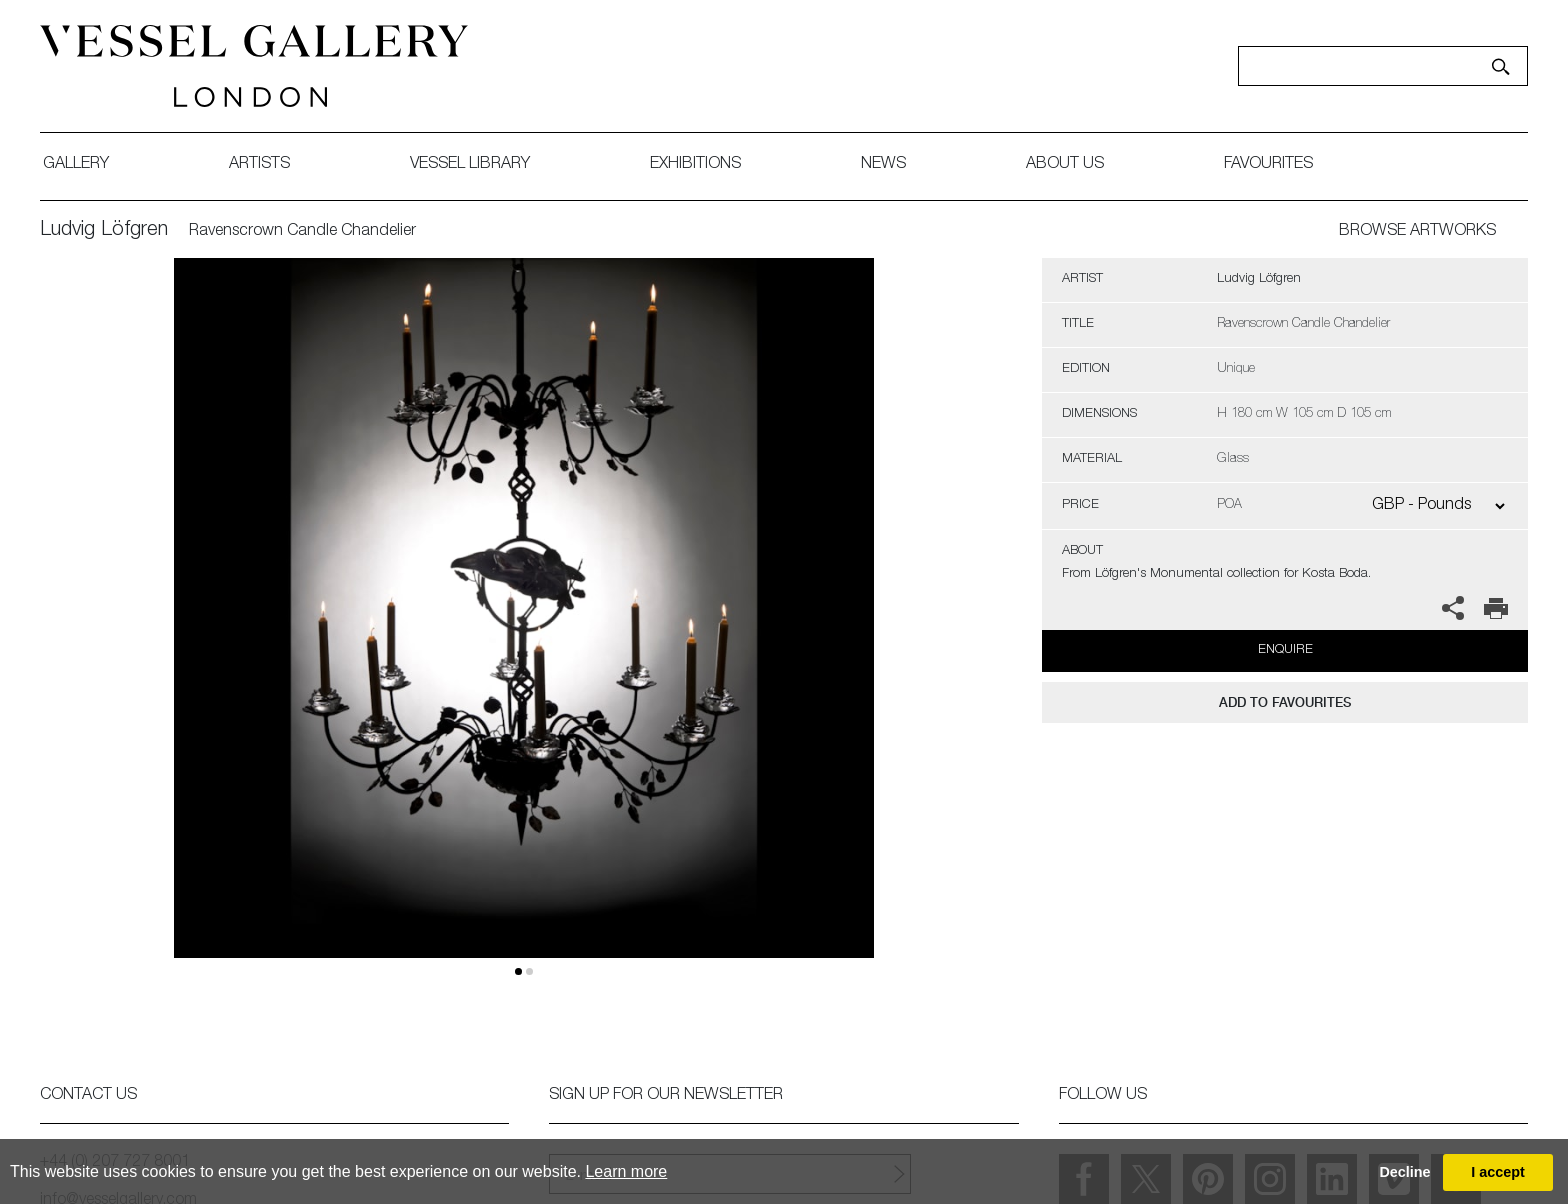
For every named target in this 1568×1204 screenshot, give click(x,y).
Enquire (1285, 650)
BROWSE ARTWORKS (1417, 232)
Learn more (626, 1171)
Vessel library (470, 165)
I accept (1498, 1172)
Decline (1404, 1172)
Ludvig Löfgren (104, 231)
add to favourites (1285, 702)
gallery (76, 165)
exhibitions (695, 165)
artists (259, 165)
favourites (1268, 165)
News (883, 165)
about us (1065, 165)
